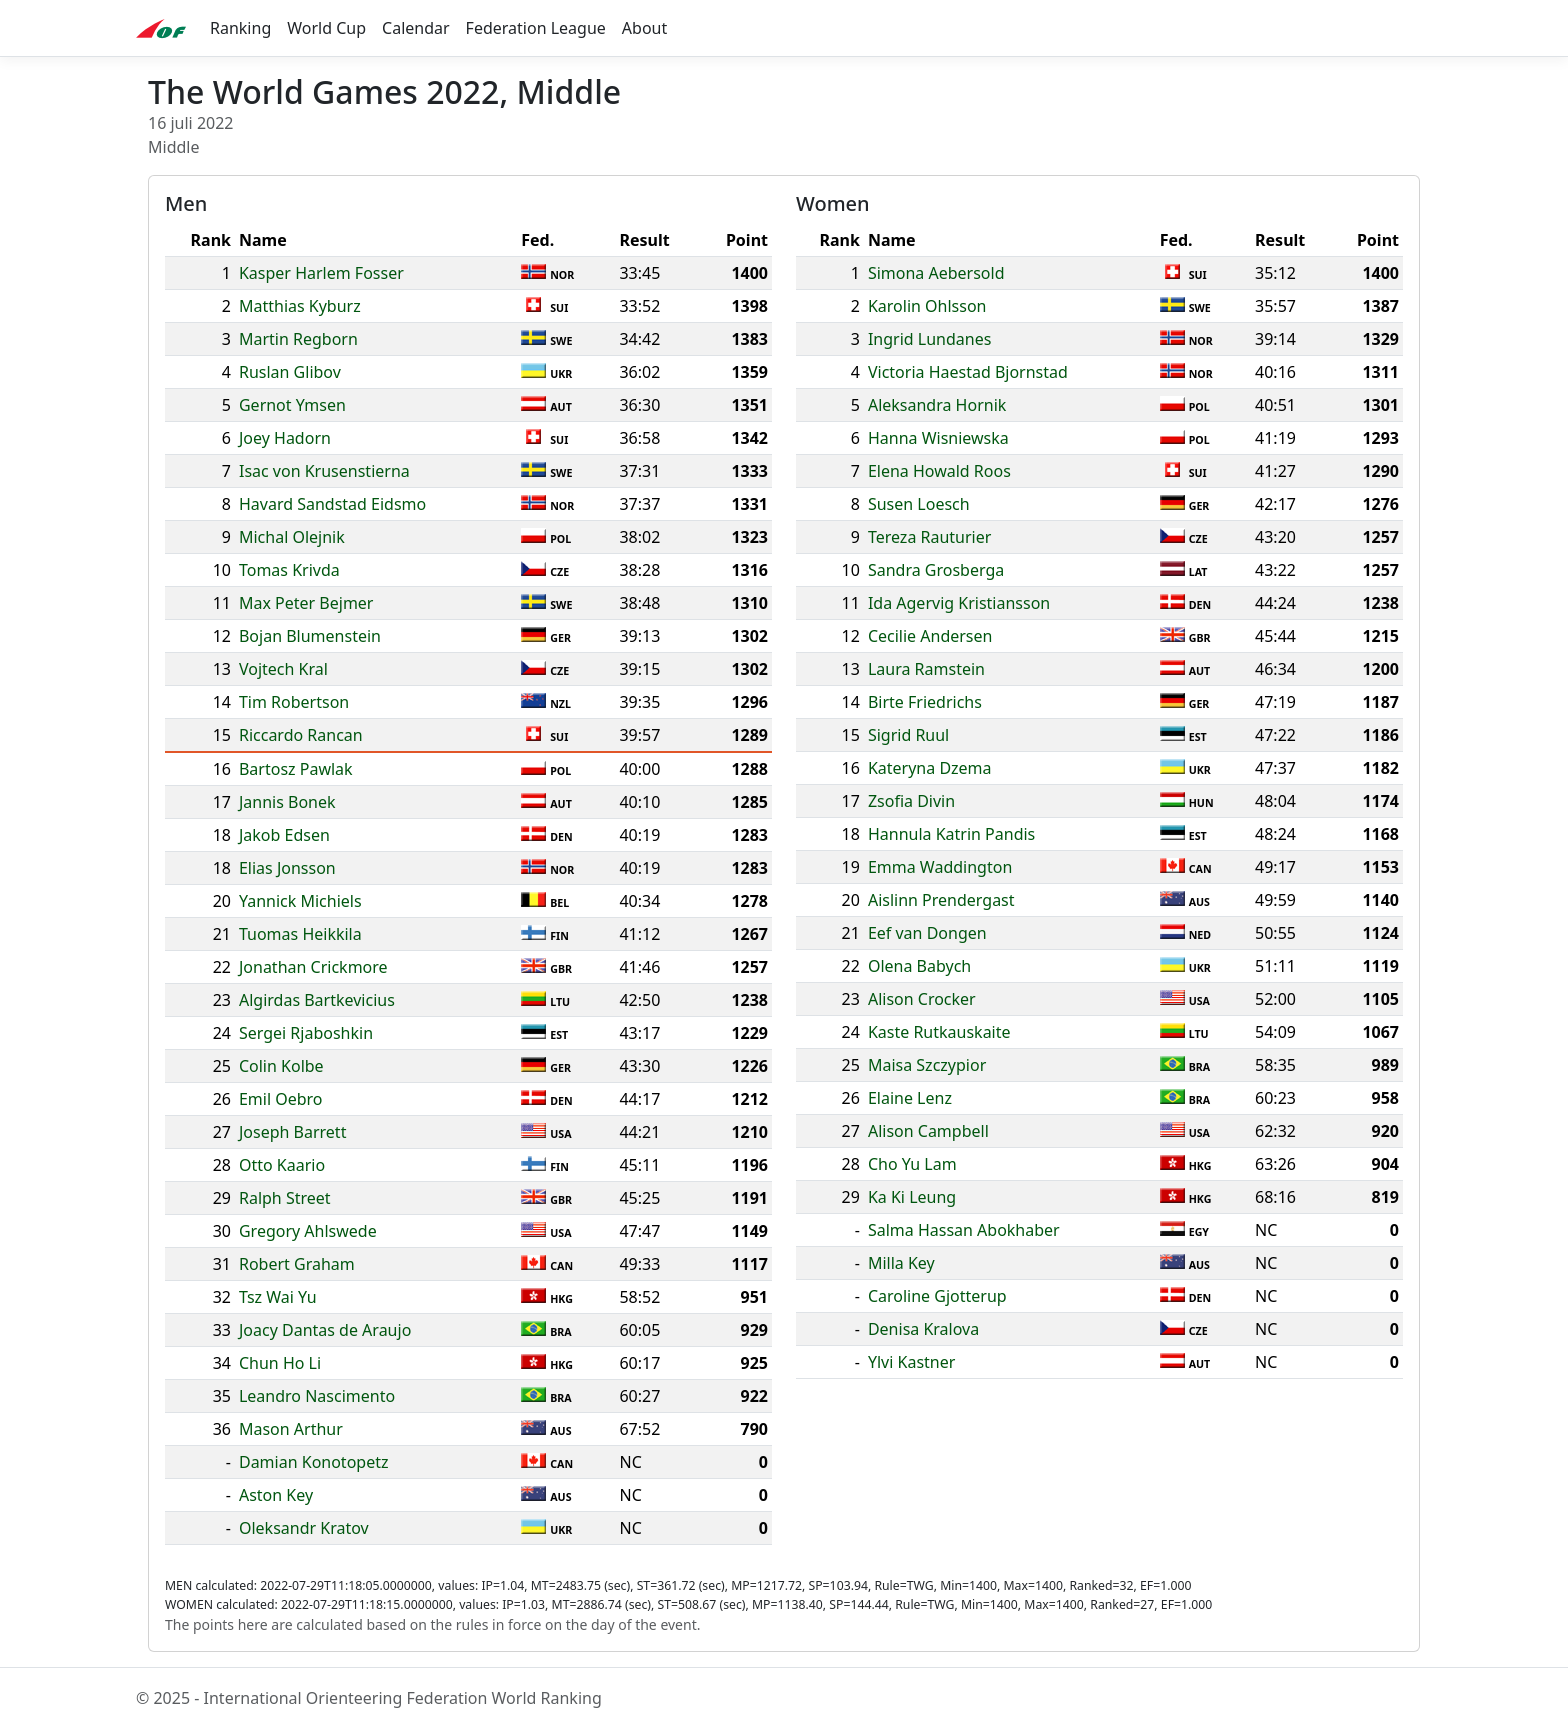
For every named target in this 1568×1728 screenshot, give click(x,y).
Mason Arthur (291, 1429)
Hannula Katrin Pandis (951, 834)
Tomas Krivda (289, 570)
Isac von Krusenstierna (324, 471)
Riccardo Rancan (301, 735)
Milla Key (901, 1263)
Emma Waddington (940, 867)
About (644, 28)
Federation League (536, 28)
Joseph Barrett (292, 1132)
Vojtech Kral (283, 669)
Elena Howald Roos (939, 471)
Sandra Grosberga (936, 570)
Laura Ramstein (926, 669)
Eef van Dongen (927, 933)
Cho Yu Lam (912, 1164)
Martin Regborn (298, 339)
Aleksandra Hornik (937, 405)
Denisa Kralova (923, 1329)
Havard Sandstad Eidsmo (332, 504)
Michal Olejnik (292, 537)
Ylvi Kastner (911, 1362)
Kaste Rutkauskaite (939, 1032)
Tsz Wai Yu (278, 1297)
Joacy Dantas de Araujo (325, 1330)
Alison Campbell (928, 1131)
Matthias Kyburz (300, 306)
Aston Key (276, 1495)
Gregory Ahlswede (308, 1231)
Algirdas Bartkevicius (317, 1000)
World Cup (326, 28)
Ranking (240, 28)
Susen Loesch (919, 504)
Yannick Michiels (300, 901)
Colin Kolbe (281, 1066)
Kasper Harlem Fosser (321, 273)
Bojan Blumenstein (310, 636)
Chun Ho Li (280, 1363)
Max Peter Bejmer (306, 603)
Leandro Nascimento (317, 1396)
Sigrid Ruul (908, 735)
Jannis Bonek (287, 802)
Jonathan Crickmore (313, 967)
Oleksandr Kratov (304, 1528)
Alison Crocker (922, 999)
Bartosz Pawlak (296, 769)
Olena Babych (919, 966)
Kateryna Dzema (930, 768)
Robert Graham (297, 1264)
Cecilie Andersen (930, 636)
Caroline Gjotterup (937, 1296)
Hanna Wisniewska (938, 438)
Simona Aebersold (936, 273)
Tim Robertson (294, 702)
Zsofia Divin (911, 801)
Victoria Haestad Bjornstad (968, 372)
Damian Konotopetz (314, 1462)
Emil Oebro (281, 1099)
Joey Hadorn (285, 438)
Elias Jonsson (287, 868)
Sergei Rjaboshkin (306, 1033)
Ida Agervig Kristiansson (959, 603)
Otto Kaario (282, 1165)
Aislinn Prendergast (941, 900)
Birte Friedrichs (925, 702)
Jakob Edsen (284, 835)
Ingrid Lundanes (929, 339)
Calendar (416, 28)
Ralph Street (285, 1198)
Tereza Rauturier (929, 537)
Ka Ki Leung (912, 1197)
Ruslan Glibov (290, 372)
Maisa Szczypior (927, 1065)
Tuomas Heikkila (300, 934)
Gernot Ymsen (292, 405)
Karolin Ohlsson (927, 306)
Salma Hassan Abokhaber (964, 1230)
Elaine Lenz (910, 1098)
